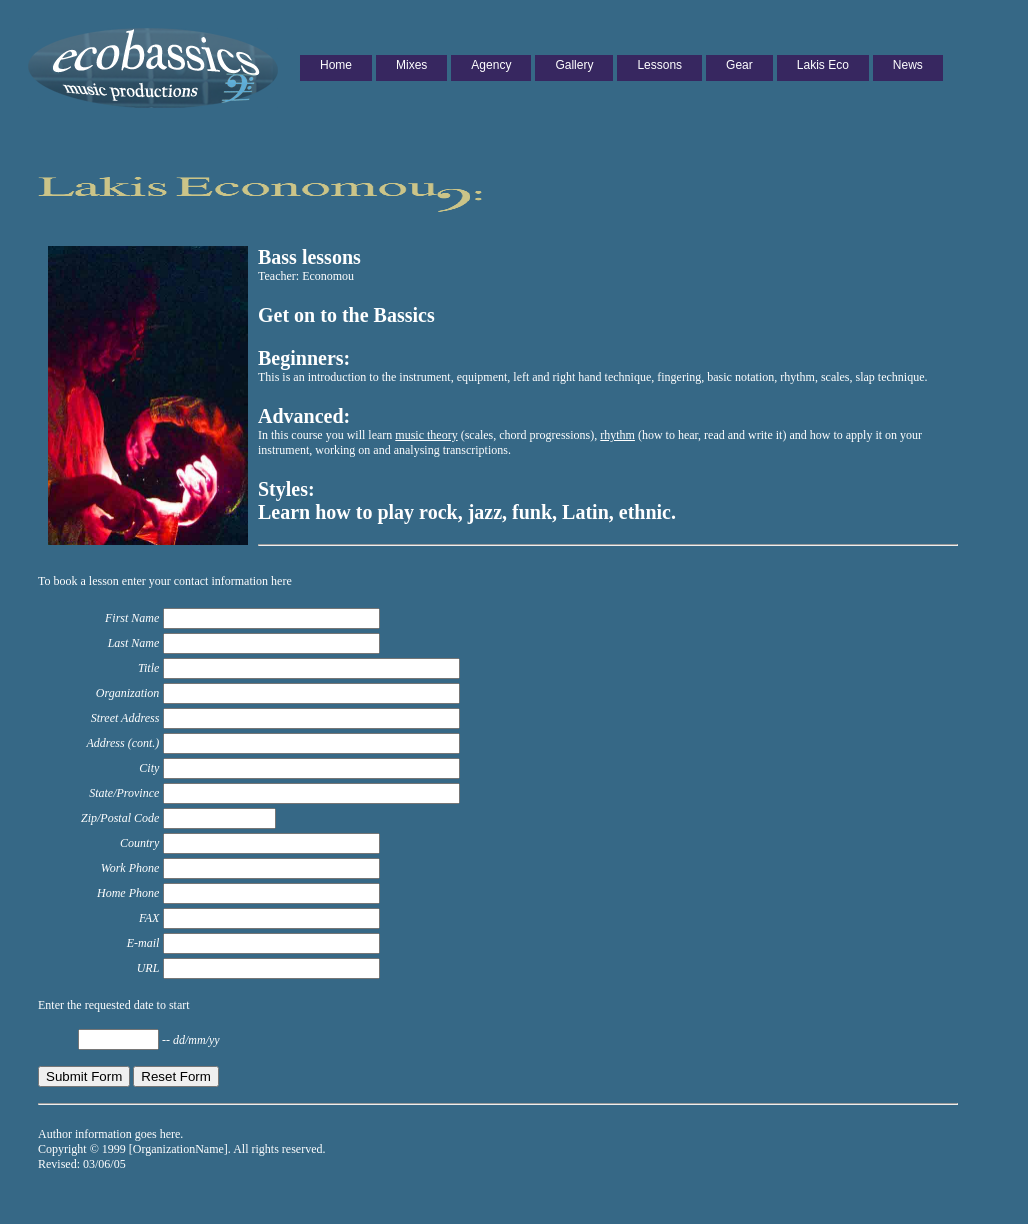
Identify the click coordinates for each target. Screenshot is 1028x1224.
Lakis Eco (823, 65)
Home (336, 65)
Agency (491, 65)
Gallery (574, 65)
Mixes (411, 65)
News (908, 65)
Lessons (659, 65)
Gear (739, 65)
